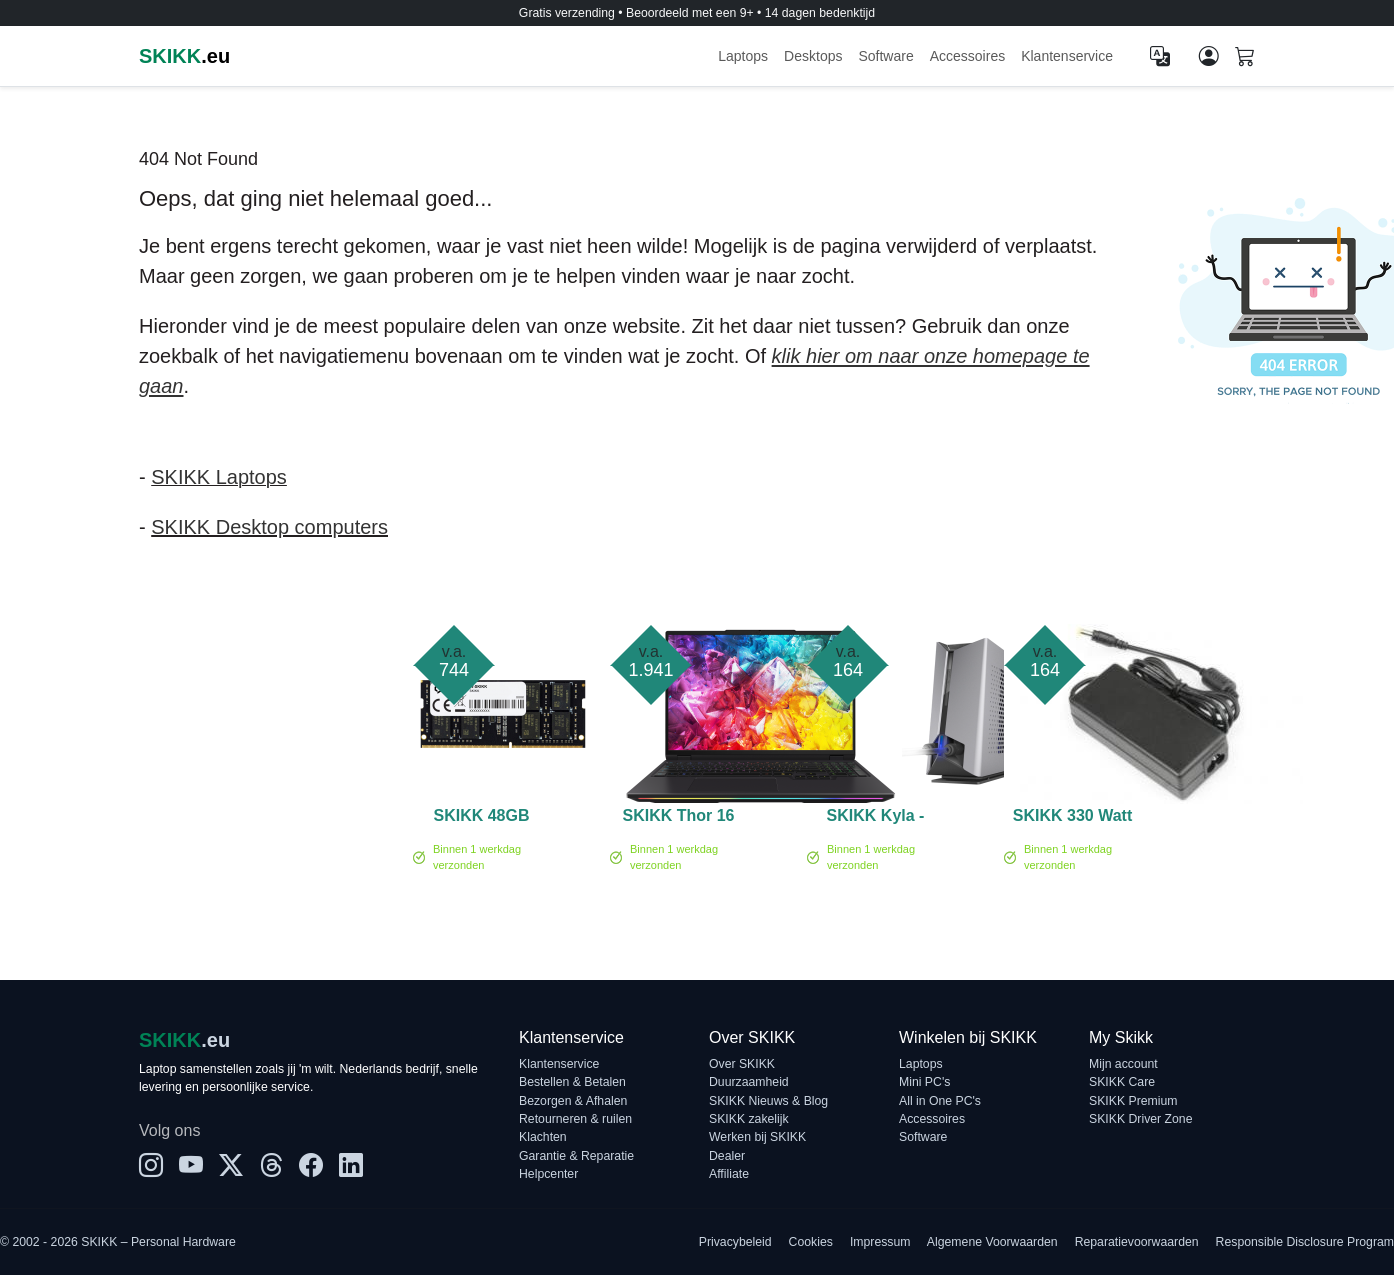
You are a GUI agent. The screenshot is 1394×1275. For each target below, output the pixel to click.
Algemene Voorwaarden (992, 1242)
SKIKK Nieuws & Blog (768, 1101)
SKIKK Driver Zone (1140, 1119)
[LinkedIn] (351, 1166)
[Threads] (271, 1166)
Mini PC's (924, 1082)
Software (885, 56)
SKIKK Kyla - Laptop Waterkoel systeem (876, 819)
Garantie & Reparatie (576, 1156)
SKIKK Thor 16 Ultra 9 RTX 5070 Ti (678, 819)
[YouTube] (191, 1166)
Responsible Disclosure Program (1305, 1242)
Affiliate (729, 1174)
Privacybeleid (735, 1242)
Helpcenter (548, 1174)
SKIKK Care (1122, 1082)
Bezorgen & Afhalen (573, 1101)
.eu (184, 56)
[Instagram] (151, 1166)
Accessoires (967, 56)
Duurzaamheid (749, 1082)
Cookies (811, 1242)
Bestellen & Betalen (572, 1082)
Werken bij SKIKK (757, 1137)
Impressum (880, 1242)
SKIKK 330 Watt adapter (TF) (1072, 819)
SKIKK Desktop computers (269, 527)
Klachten (543, 1137)
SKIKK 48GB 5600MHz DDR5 (481, 819)
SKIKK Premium (1133, 1101)
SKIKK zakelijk (749, 1119)
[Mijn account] (1209, 56)
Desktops (813, 56)
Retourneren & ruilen (575, 1119)
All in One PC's (940, 1101)
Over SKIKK (742, 1064)
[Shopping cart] (1245, 58)
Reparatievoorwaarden (1137, 1242)
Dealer (727, 1156)
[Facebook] (311, 1166)
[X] (231, 1166)
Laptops (743, 56)
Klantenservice (1067, 56)
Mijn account (1123, 1064)
